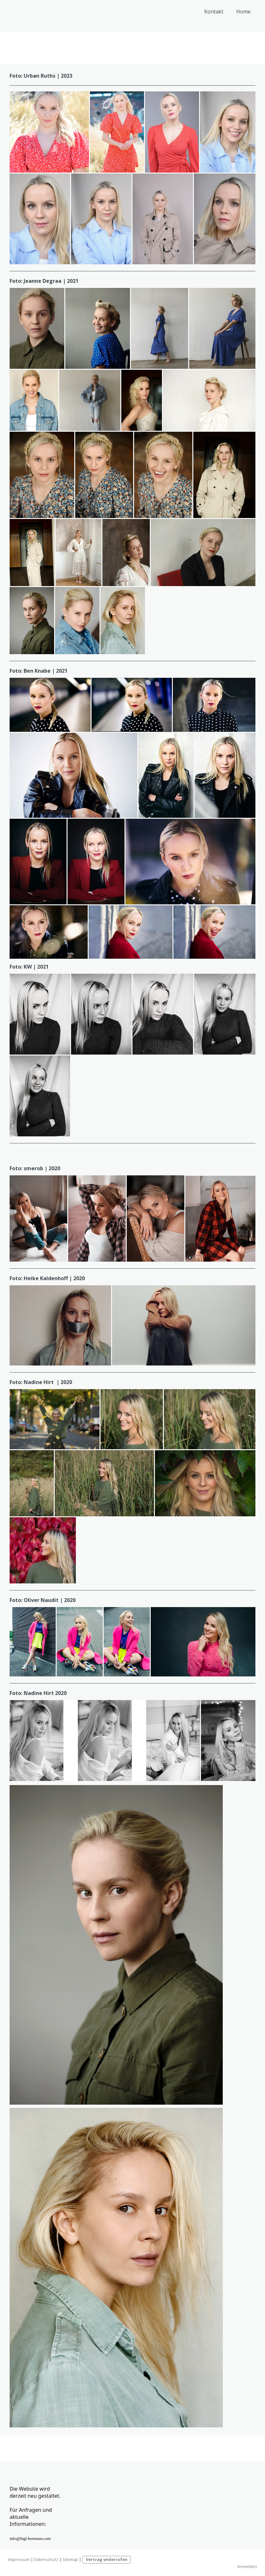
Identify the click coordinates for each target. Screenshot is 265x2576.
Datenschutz (46, 2559)
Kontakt (213, 11)
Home (243, 11)
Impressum (19, 2559)
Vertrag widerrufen (106, 2559)
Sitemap (70, 2559)
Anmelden (247, 2566)
